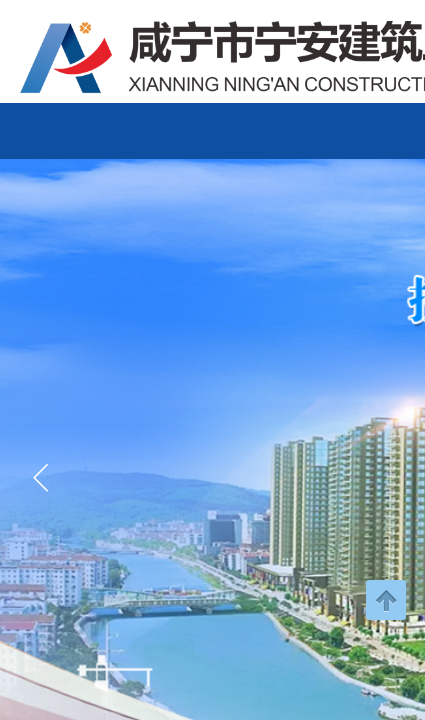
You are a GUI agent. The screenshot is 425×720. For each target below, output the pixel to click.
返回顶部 (386, 600)
